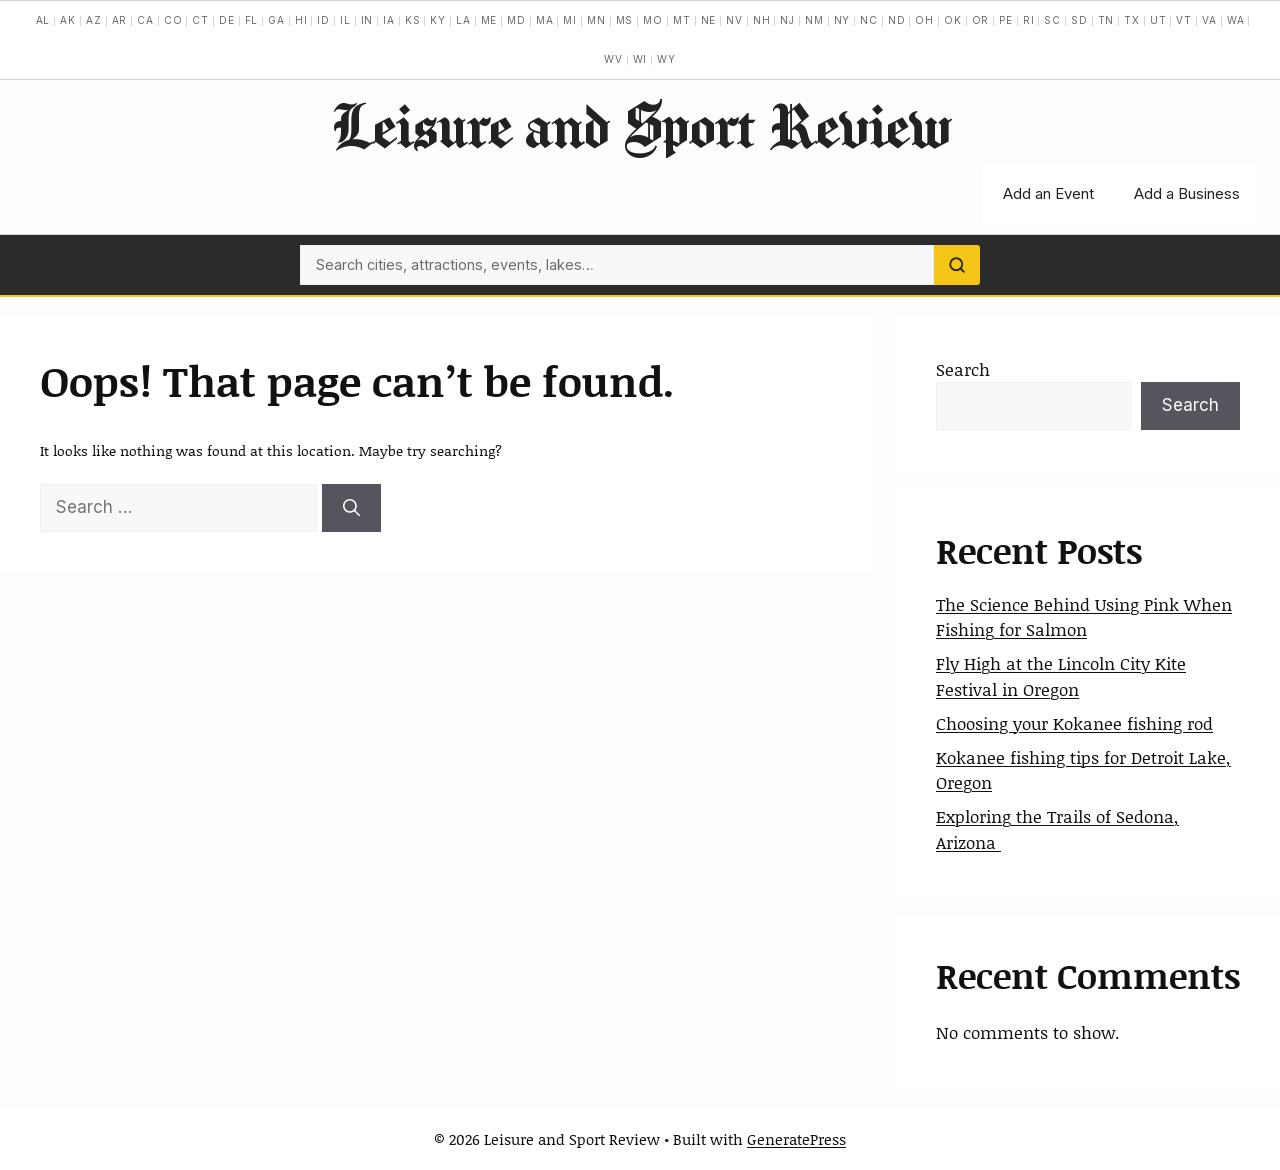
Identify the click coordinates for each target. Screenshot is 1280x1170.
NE (709, 20)
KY (438, 20)
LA (463, 20)
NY (842, 20)
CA (145, 20)
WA (1236, 20)
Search (963, 369)
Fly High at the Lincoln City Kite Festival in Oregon (1061, 676)
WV (613, 59)
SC (1052, 20)
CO (173, 20)
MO (653, 20)
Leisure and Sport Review (640, 125)
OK (953, 20)
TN (1106, 20)
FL (252, 20)
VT (1184, 20)
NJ (787, 20)
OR (981, 20)
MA (545, 20)
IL (345, 20)
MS (625, 20)
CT (200, 20)
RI (1029, 20)
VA (1209, 20)
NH (762, 20)
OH (924, 20)
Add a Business (1187, 193)
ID (323, 20)
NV (734, 20)
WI (640, 59)
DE (227, 20)
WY (666, 59)
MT (682, 20)
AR (120, 20)
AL (43, 20)
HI (301, 20)
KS (413, 20)
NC (869, 20)
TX (1132, 20)
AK (68, 20)
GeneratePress (796, 1139)
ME (489, 20)
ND (897, 20)
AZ (94, 20)
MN (596, 20)
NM (814, 20)
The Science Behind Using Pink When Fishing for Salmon (1084, 617)
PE (1006, 20)
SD (1079, 20)
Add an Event (1048, 193)
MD (516, 20)
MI (570, 20)
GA (276, 20)
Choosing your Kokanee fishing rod (1074, 723)
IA (389, 20)
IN (367, 20)
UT (1158, 20)
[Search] (957, 265)
